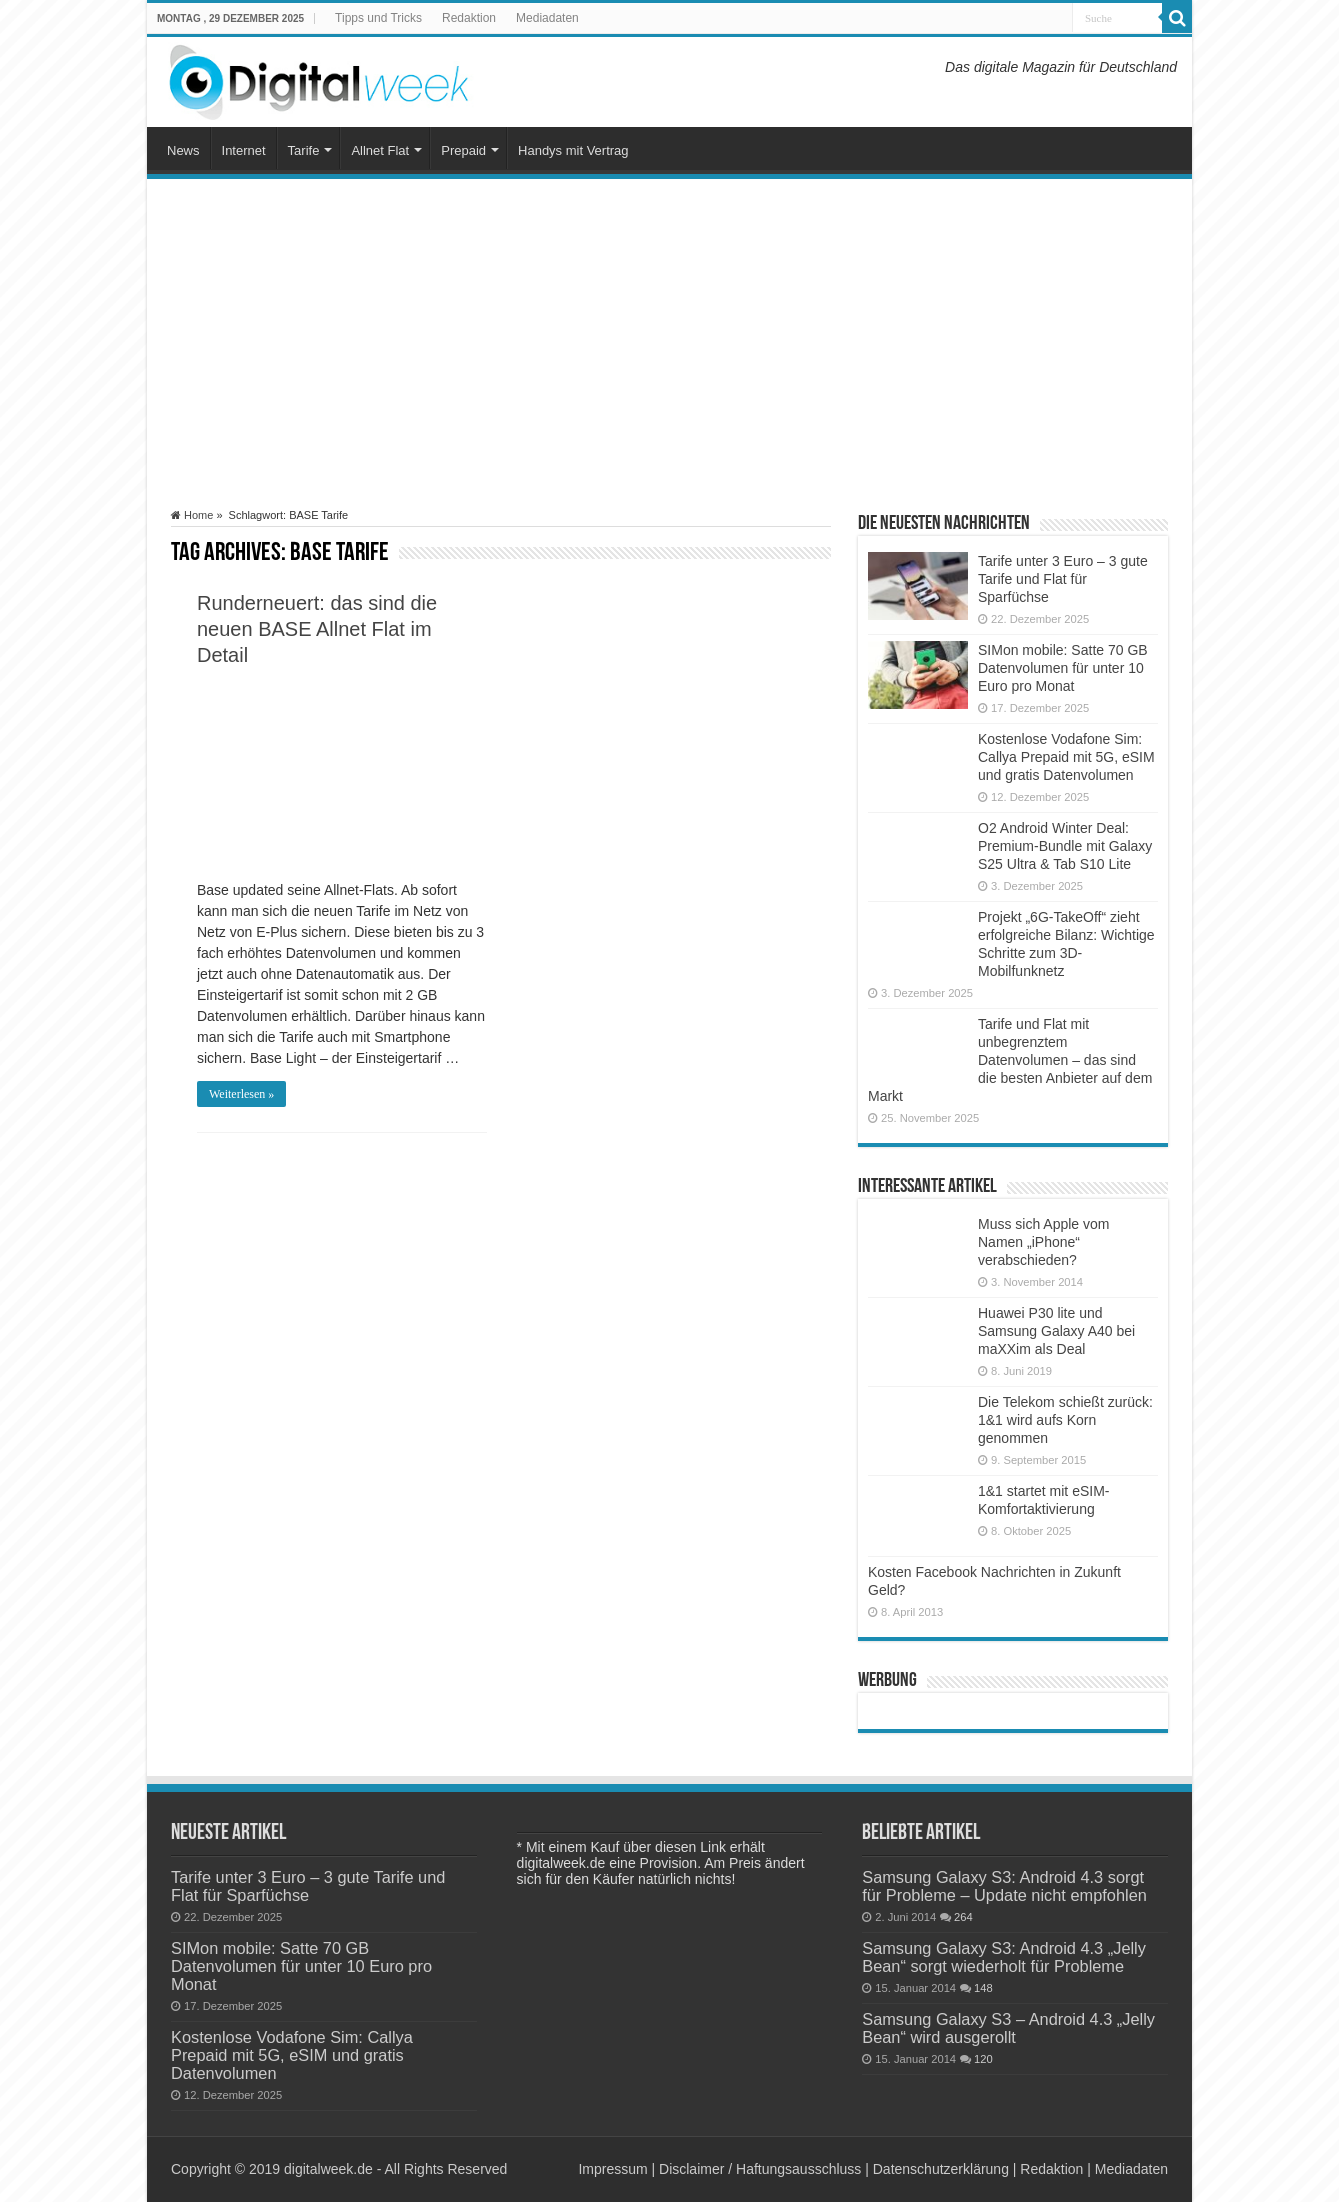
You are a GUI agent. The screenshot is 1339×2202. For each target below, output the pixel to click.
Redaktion (469, 18)
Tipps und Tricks (378, 18)
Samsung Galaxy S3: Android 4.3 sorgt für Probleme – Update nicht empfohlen (1004, 1886)
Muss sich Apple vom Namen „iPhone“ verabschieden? (1044, 1242)
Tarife (304, 150)
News (183, 150)
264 (963, 1917)
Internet (244, 150)
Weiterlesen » (241, 1094)
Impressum (612, 2169)
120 (983, 2059)
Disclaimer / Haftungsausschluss (760, 2169)
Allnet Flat (380, 150)
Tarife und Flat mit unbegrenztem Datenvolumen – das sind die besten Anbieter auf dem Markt (1010, 1060)
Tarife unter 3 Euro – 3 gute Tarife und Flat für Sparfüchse (1063, 579)
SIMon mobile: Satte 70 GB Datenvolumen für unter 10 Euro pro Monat (1063, 668)
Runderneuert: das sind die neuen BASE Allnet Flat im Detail (317, 629)
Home (192, 515)
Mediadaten (547, 18)
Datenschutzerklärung (941, 2169)
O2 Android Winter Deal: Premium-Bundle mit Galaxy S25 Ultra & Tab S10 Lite (1065, 846)
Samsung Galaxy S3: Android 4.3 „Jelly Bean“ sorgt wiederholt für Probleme (1004, 1957)
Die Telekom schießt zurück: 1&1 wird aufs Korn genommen (1065, 1420)
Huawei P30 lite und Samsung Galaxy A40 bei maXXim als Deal (1056, 1331)
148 (983, 1988)
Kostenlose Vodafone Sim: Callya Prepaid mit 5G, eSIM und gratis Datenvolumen (1066, 757)
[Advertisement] (669, 344)
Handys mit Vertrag (573, 150)
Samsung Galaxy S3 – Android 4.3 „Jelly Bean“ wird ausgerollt (1008, 2028)
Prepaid (463, 150)
